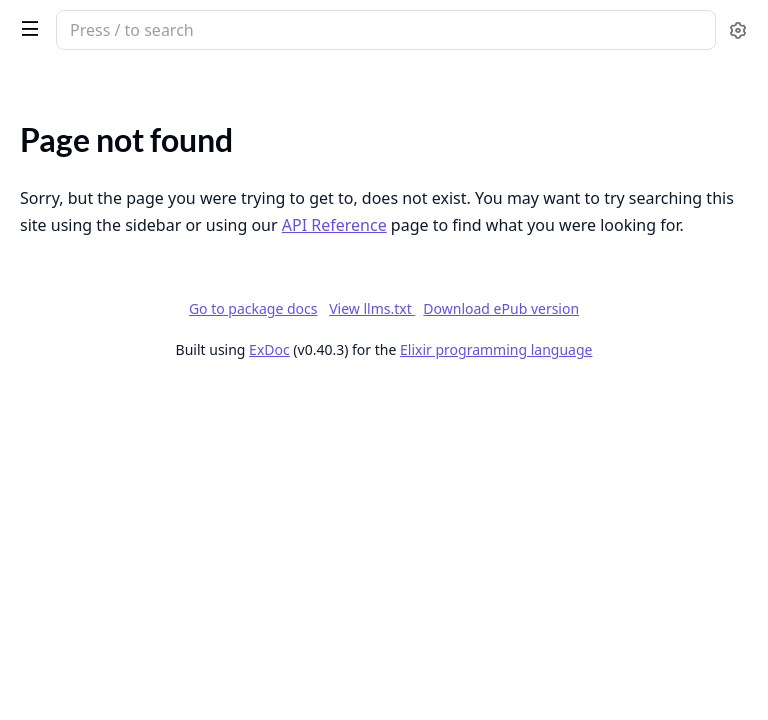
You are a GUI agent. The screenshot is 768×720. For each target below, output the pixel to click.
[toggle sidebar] (26, 28)
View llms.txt (372, 308)
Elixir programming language (496, 349)
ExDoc (269, 349)
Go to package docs (253, 309)
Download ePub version (501, 308)
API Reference (334, 225)
